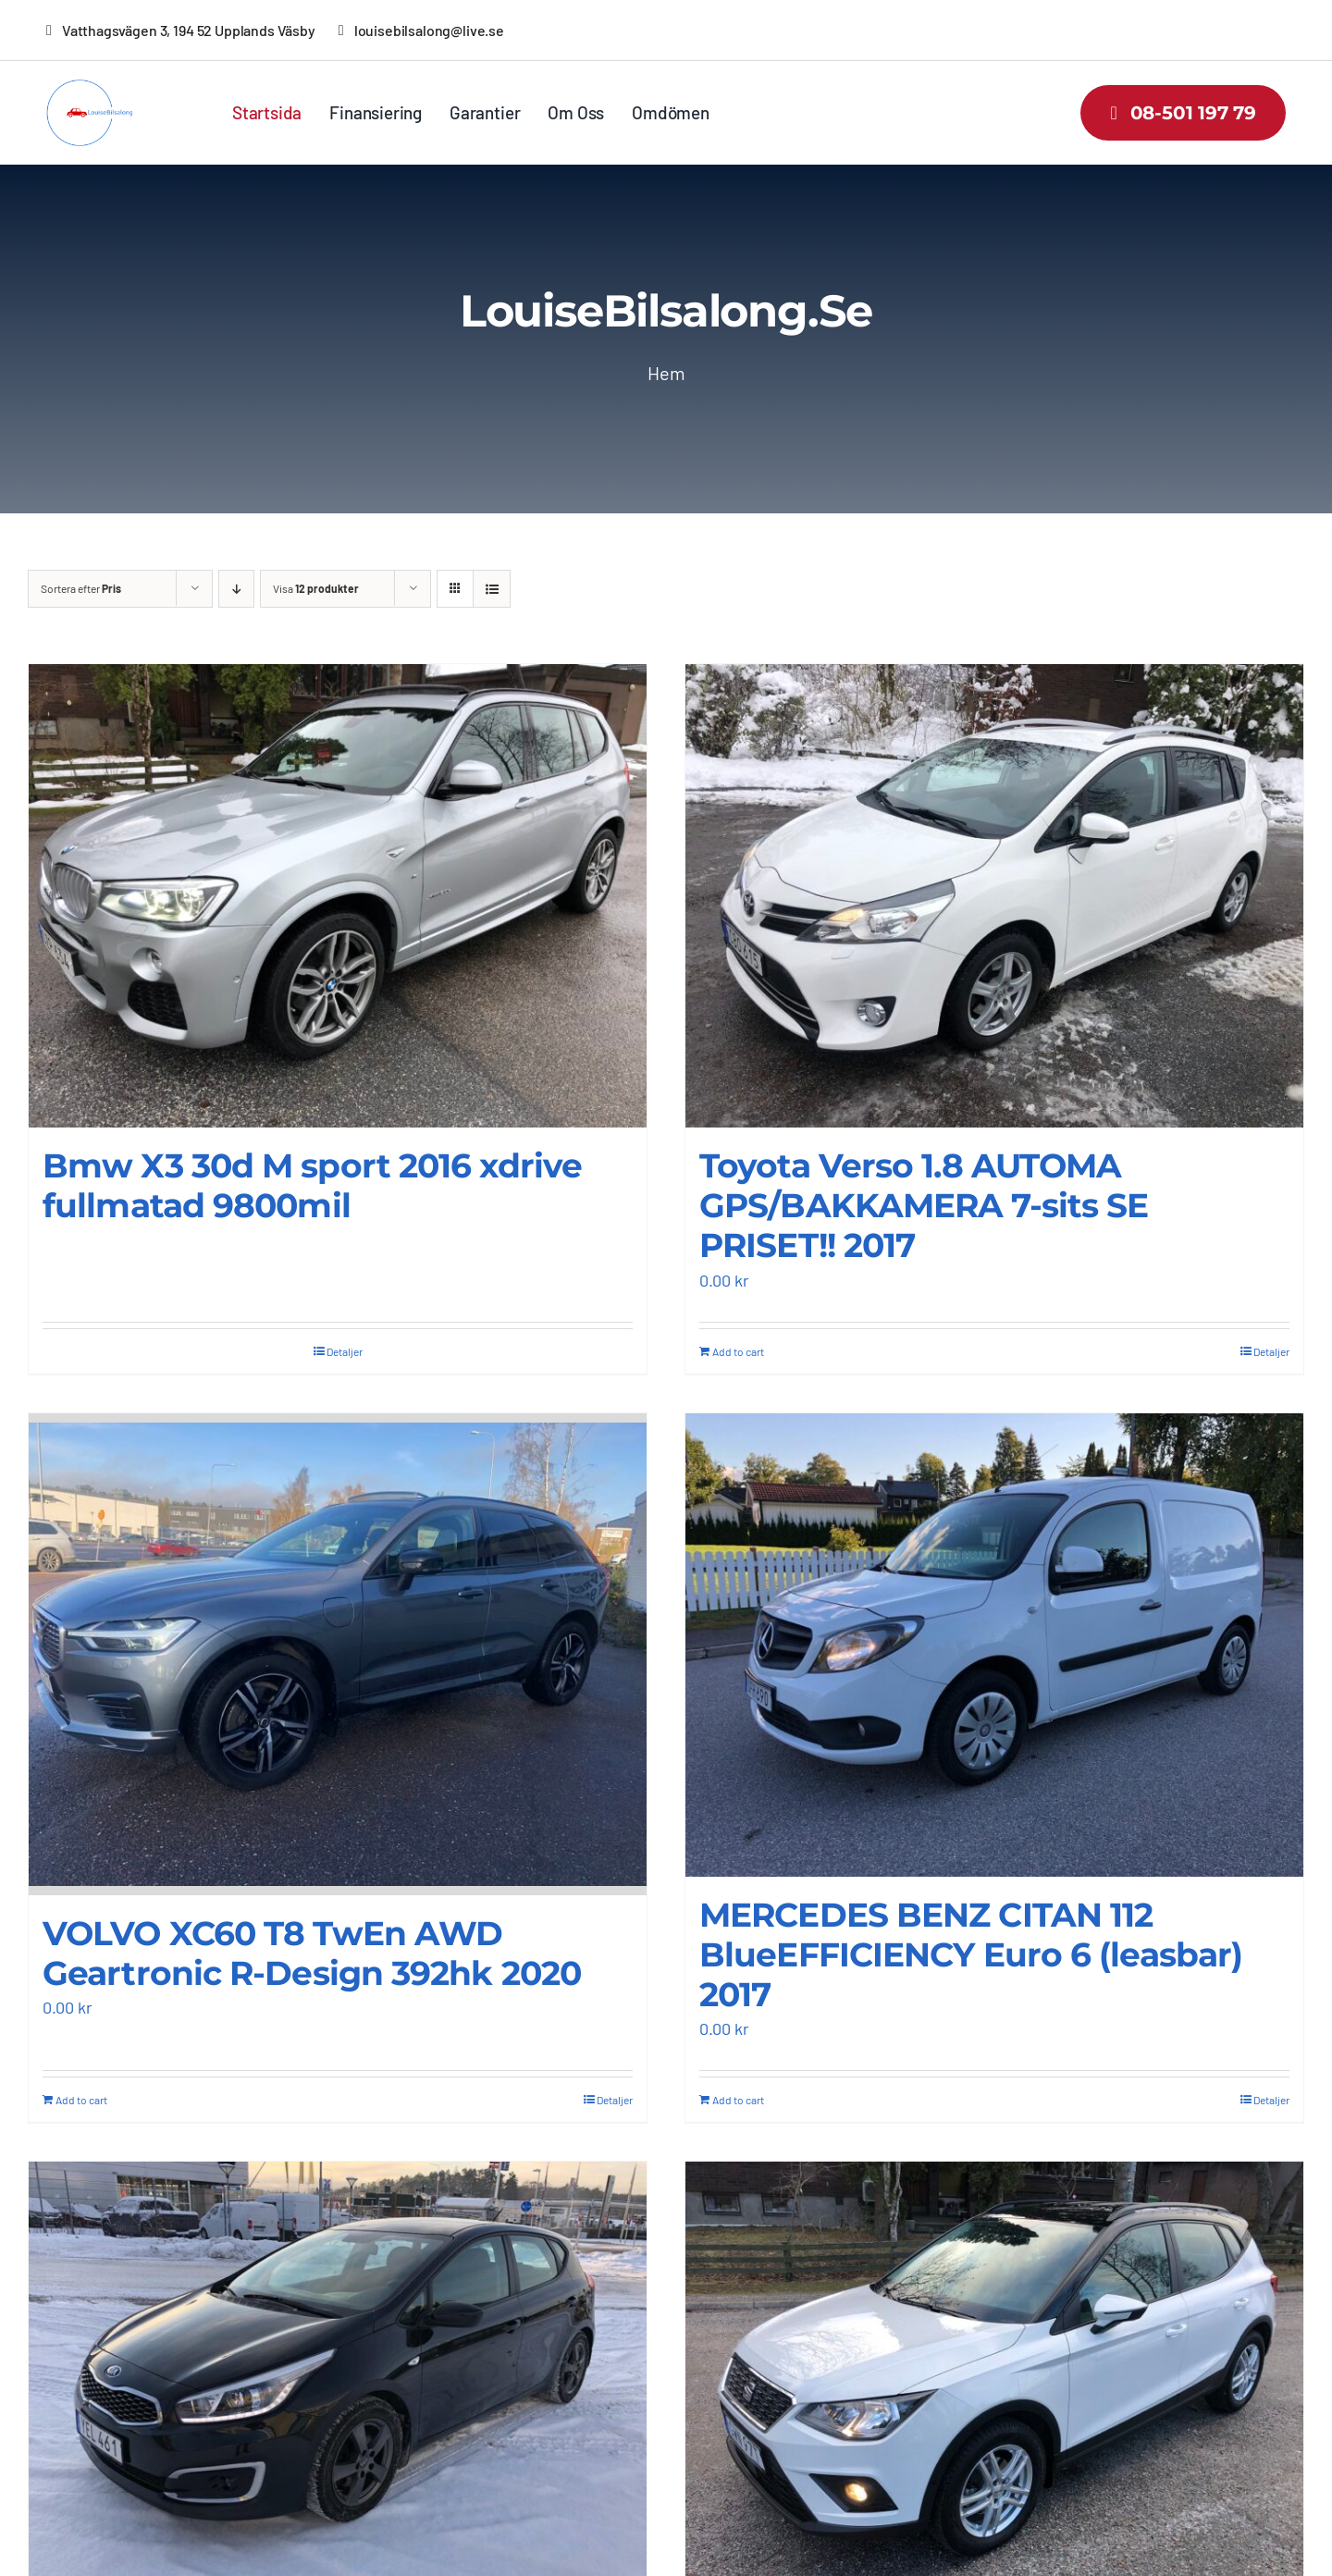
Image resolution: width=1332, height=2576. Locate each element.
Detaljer (345, 1350)
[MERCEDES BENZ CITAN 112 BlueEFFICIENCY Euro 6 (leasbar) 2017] (994, 1644)
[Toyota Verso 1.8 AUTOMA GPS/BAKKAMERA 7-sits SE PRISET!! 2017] (994, 896)
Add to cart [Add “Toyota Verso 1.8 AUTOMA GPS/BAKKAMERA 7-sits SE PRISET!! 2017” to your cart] (738, 1350)
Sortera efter (81, 588)
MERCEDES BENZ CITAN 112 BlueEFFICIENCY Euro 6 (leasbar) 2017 (970, 1953)
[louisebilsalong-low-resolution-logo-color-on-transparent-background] (99, 88)
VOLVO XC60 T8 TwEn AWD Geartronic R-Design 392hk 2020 (312, 1953)
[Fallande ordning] (236, 589)
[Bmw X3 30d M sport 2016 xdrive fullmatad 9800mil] (338, 896)
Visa (316, 588)
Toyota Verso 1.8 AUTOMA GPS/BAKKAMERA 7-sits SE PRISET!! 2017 (923, 1205)
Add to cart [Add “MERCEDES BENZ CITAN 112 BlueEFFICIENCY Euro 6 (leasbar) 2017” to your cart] (738, 2099)
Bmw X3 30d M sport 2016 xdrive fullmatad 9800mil (312, 1185)
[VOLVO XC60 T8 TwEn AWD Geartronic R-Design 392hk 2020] (338, 1653)
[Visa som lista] (492, 589)
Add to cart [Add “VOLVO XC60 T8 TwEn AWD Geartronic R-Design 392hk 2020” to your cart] (81, 2099)
